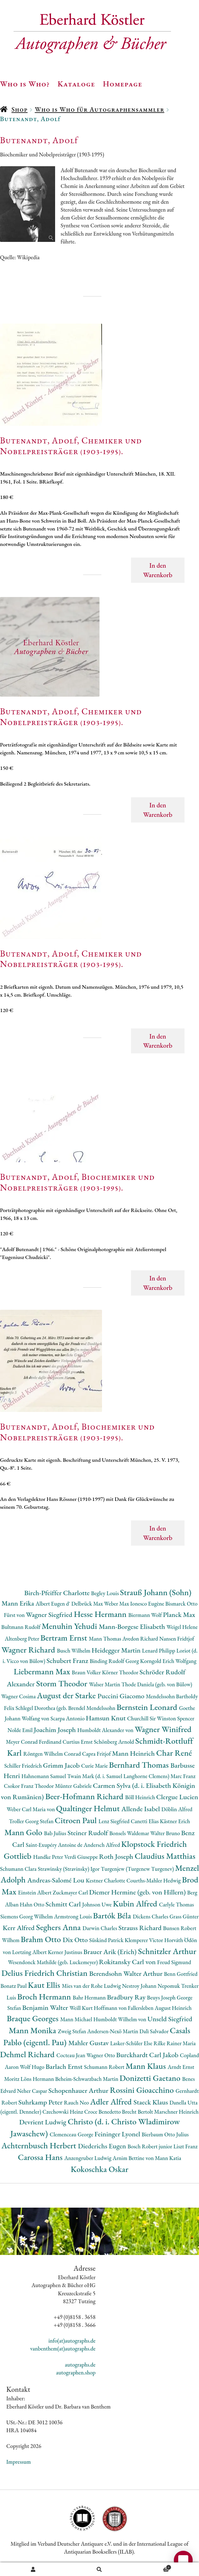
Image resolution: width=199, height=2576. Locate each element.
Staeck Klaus (151, 2102)
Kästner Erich (175, 1821)
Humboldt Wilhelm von (120, 2019)
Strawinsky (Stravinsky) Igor (69, 1868)
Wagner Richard (29, 1649)
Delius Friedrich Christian (45, 1972)
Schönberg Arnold (114, 1741)
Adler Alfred (112, 2101)
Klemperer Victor (144, 1940)
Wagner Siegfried (50, 1614)
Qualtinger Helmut (89, 1808)
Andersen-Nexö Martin (113, 2031)
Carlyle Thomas (176, 1904)
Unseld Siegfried (169, 2018)
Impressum (18, 2461)
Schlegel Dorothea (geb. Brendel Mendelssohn (66, 1708)
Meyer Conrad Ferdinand (34, 1741)
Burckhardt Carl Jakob (148, 2054)
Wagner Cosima (19, 1696)
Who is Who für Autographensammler (99, 109)
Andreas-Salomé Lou (56, 1880)
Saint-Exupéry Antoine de (55, 1844)
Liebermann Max (43, 1671)
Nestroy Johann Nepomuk (151, 1985)
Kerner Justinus (65, 1952)
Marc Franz (182, 1776)
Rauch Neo (77, 2102)
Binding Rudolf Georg (115, 1661)
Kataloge (76, 84)
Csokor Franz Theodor (29, 1785)
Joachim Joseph (55, 1729)
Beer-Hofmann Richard (85, 1796)
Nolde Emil (21, 1730)
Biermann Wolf (145, 1615)
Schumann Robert (105, 2066)
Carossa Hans (41, 2157)
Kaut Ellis (45, 1984)
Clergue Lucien (177, 1796)
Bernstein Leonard (148, 1706)
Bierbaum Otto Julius (165, 2134)
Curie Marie (95, 1765)
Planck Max (179, 1614)
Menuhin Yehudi (70, 1625)
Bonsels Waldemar (129, 1833)
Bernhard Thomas (139, 1764)
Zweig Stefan (72, 2031)
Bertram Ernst (64, 1637)
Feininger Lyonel (118, 2134)
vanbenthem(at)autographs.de (63, 2348)
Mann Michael (76, 2019)
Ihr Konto (33, 2569)
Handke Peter (48, 1856)
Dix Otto (76, 1939)
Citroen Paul (77, 1820)
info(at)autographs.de (72, 2340)
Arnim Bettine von (134, 2158)
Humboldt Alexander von (105, 1730)
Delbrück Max (87, 1603)
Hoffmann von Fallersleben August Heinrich (143, 2007)
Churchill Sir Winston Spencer (160, 1718)
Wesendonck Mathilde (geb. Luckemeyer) (53, 1962)
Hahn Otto (33, 1904)
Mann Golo (24, 1832)
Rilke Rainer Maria (175, 2043)
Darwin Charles (100, 1928)
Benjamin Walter (46, 2007)
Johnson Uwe (97, 1904)
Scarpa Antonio (68, 1718)
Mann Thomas (105, 1638)
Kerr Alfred (19, 1927)
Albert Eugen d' (53, 1603)
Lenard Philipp (159, 1650)
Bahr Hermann (90, 1997)
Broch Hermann (45, 1996)
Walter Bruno (165, 1833)
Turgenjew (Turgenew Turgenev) (138, 1868)
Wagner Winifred (163, 1729)
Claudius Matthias (165, 1855)
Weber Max (117, 1603)
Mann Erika (19, 1603)
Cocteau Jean (71, 2055)
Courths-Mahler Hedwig (154, 1880)
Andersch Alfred (102, 1844)
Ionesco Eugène (148, 1603)
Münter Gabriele (74, 1785)
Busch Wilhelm (74, 1650)
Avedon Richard (140, 1638)
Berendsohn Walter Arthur (126, 1973)
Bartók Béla (113, 1915)
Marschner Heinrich (176, 2111)
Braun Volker (87, 1672)
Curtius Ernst (78, 1741)
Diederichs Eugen (103, 2146)
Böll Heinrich (140, 1797)
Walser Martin (105, 1684)
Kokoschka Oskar (99, 2169)
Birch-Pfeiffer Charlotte (57, 1592)
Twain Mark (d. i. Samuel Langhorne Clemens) (119, 1776)
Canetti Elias (145, 1821)
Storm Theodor (62, 1683)
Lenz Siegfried (115, 1821)
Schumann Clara (19, 1868)
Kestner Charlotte (106, 1880)
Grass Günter (184, 1916)
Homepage (122, 84)
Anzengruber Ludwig (88, 2158)
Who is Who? (25, 84)
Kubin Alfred (136, 1903)
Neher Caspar (32, 2090)
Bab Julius (55, 1833)
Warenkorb (152, 2566)
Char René (174, 1752)
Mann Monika (33, 2030)
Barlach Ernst (65, 2066)
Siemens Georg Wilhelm (27, 1916)
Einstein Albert (35, 1892)
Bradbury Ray (127, 1997)
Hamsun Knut (106, 1718)
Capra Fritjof (97, 1753)
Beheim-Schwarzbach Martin (87, 2078)
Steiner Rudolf (88, 1832)
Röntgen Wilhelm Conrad (52, 1753)
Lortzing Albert (30, 1952)
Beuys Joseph (162, 1997)
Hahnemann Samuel (44, 1776)
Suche (99, 2569)
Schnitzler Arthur (167, 1951)
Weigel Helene (182, 1626)
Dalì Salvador (154, 2031)
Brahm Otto (42, 1939)
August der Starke (67, 1695)
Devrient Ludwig (43, 2122)
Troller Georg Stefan (32, 1821)
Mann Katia (168, 2158)
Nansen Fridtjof (176, 1638)
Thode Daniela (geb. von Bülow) (156, 1684)
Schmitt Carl (64, 1904)
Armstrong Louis (73, 1916)
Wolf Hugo (33, 2066)
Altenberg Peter (22, 1638)
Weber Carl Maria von (31, 1809)
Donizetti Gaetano (151, 2077)
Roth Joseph (117, 1856)
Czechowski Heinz (63, 2111)
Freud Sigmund (174, 1962)
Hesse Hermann (101, 1613)
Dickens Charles (151, 1916)
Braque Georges (33, 2018)
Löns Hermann (37, 2078)
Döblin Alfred (177, 1809)
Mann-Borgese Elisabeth (133, 1626)
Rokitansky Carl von (128, 1961)
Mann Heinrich (134, 1753)
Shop (19, 109)
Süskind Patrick (107, 1940)
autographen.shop (75, 2372)
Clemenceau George (72, 2134)
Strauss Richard (140, 1927)
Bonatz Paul (14, 1985)
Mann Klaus (147, 2065)
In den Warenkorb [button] (158, 570)
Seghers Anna (59, 1927)
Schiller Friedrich (23, 1765)
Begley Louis (105, 1593)
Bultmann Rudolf (21, 1626)
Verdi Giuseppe (81, 1856)
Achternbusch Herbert (39, 2145)
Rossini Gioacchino (143, 2089)
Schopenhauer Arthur (79, 2090)
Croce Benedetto (103, 2111)
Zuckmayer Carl (71, 1892)
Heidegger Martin (117, 1650)
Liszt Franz (185, 2146)
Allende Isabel (142, 1808)
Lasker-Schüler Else (132, 2043)
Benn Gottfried (181, 1973)
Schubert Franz (68, 1660)
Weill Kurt (82, 2007)
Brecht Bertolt (138, 2111)
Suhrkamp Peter (41, 2102)
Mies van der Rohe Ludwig (92, 1985)
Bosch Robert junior (150, 2146)
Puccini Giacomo (122, 1696)
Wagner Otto (101, 2055)
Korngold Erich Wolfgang (168, 1661)
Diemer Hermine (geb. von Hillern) (138, 1892)
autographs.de (80, 2364)
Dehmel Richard (28, 2054)
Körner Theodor (120, 1672)
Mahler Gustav (89, 2042)
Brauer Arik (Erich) (110, 1951)
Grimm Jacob (62, 1765)
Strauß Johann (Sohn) (155, 1592)
